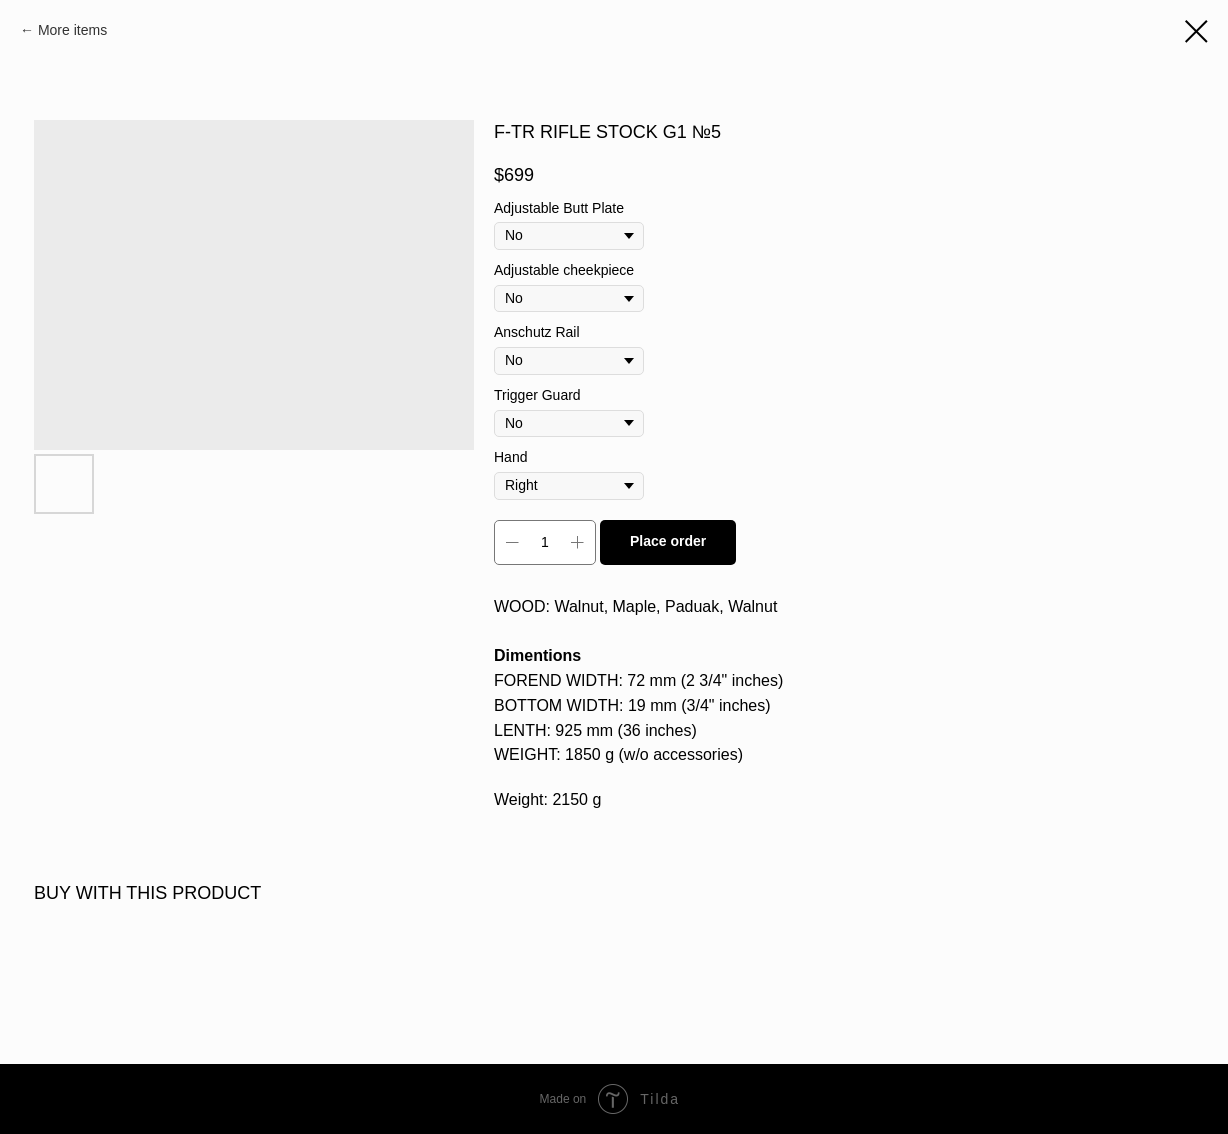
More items (72, 30)
